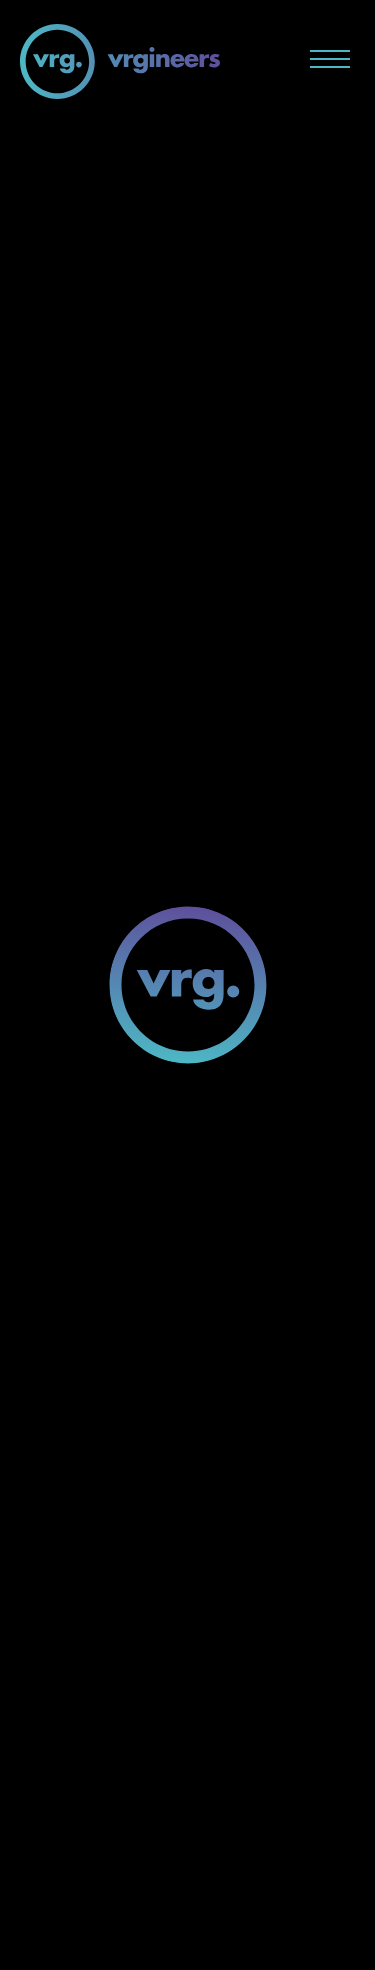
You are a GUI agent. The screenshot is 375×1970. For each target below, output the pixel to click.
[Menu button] (330, 59)
